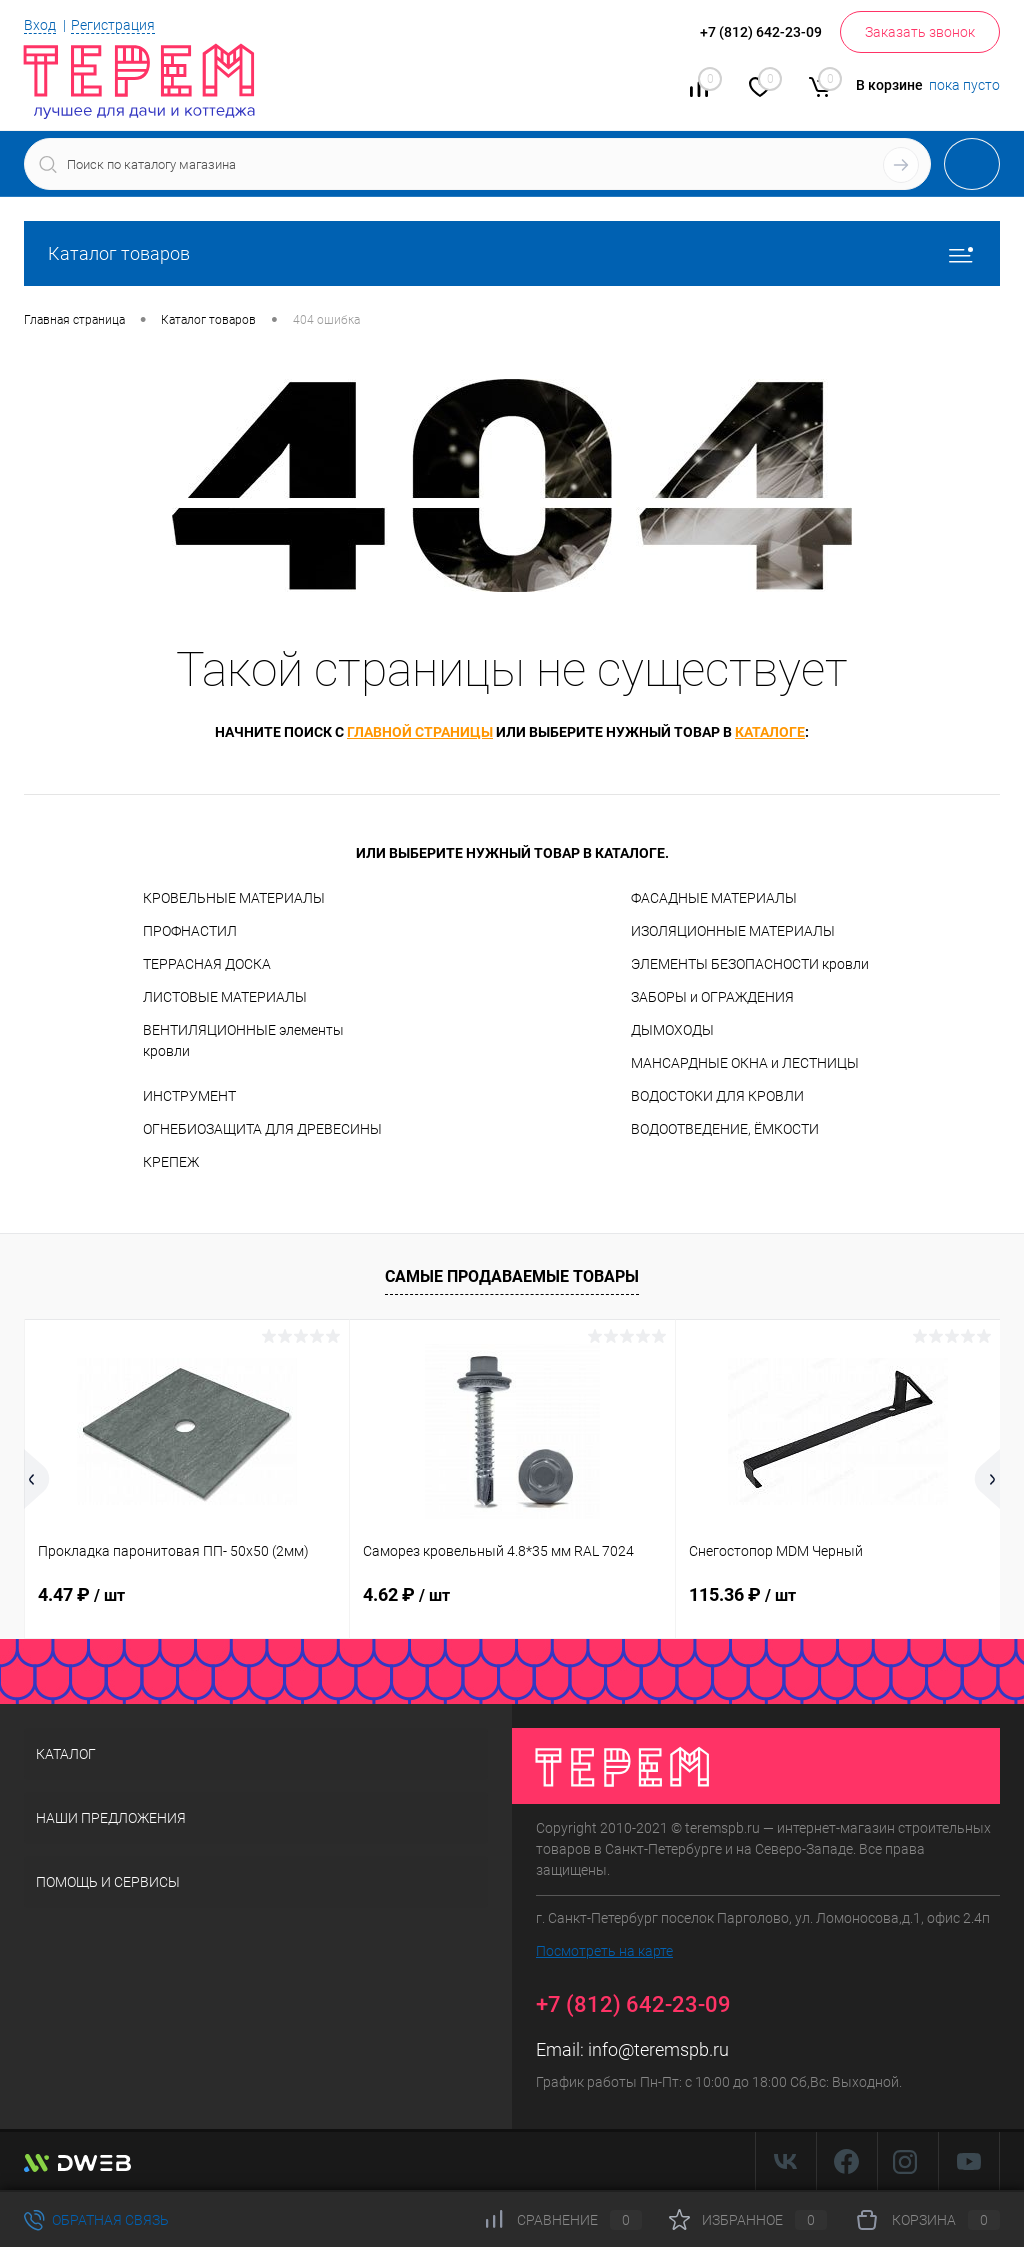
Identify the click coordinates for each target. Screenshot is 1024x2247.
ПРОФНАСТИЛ (190, 931)
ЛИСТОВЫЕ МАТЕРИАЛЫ (225, 997)
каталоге (770, 732)
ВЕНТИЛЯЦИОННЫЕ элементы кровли (243, 1040)
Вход (40, 25)
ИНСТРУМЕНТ (189, 1096)
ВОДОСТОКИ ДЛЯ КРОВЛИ (717, 1096)
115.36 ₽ (742, 1594)
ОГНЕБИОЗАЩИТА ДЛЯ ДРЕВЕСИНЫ (262, 1129)
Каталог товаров (512, 253)
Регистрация (113, 25)
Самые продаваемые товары (512, 1276)
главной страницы (420, 732)
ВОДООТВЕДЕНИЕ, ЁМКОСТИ (725, 1129)
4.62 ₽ (406, 1594)
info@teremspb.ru (658, 2049)
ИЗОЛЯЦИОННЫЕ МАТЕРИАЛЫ (733, 931)
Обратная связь (96, 2220)
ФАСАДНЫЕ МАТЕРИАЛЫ (714, 898)
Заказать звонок (920, 32)
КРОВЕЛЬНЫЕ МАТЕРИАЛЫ (234, 898)
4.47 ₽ (81, 1594)
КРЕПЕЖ (171, 1162)
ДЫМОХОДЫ (672, 1030)
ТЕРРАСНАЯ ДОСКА (207, 964)
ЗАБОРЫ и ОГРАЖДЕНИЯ (712, 997)
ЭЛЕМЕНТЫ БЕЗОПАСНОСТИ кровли (750, 964)
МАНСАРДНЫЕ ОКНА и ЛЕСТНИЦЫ (745, 1063)
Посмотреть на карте (604, 1951)
